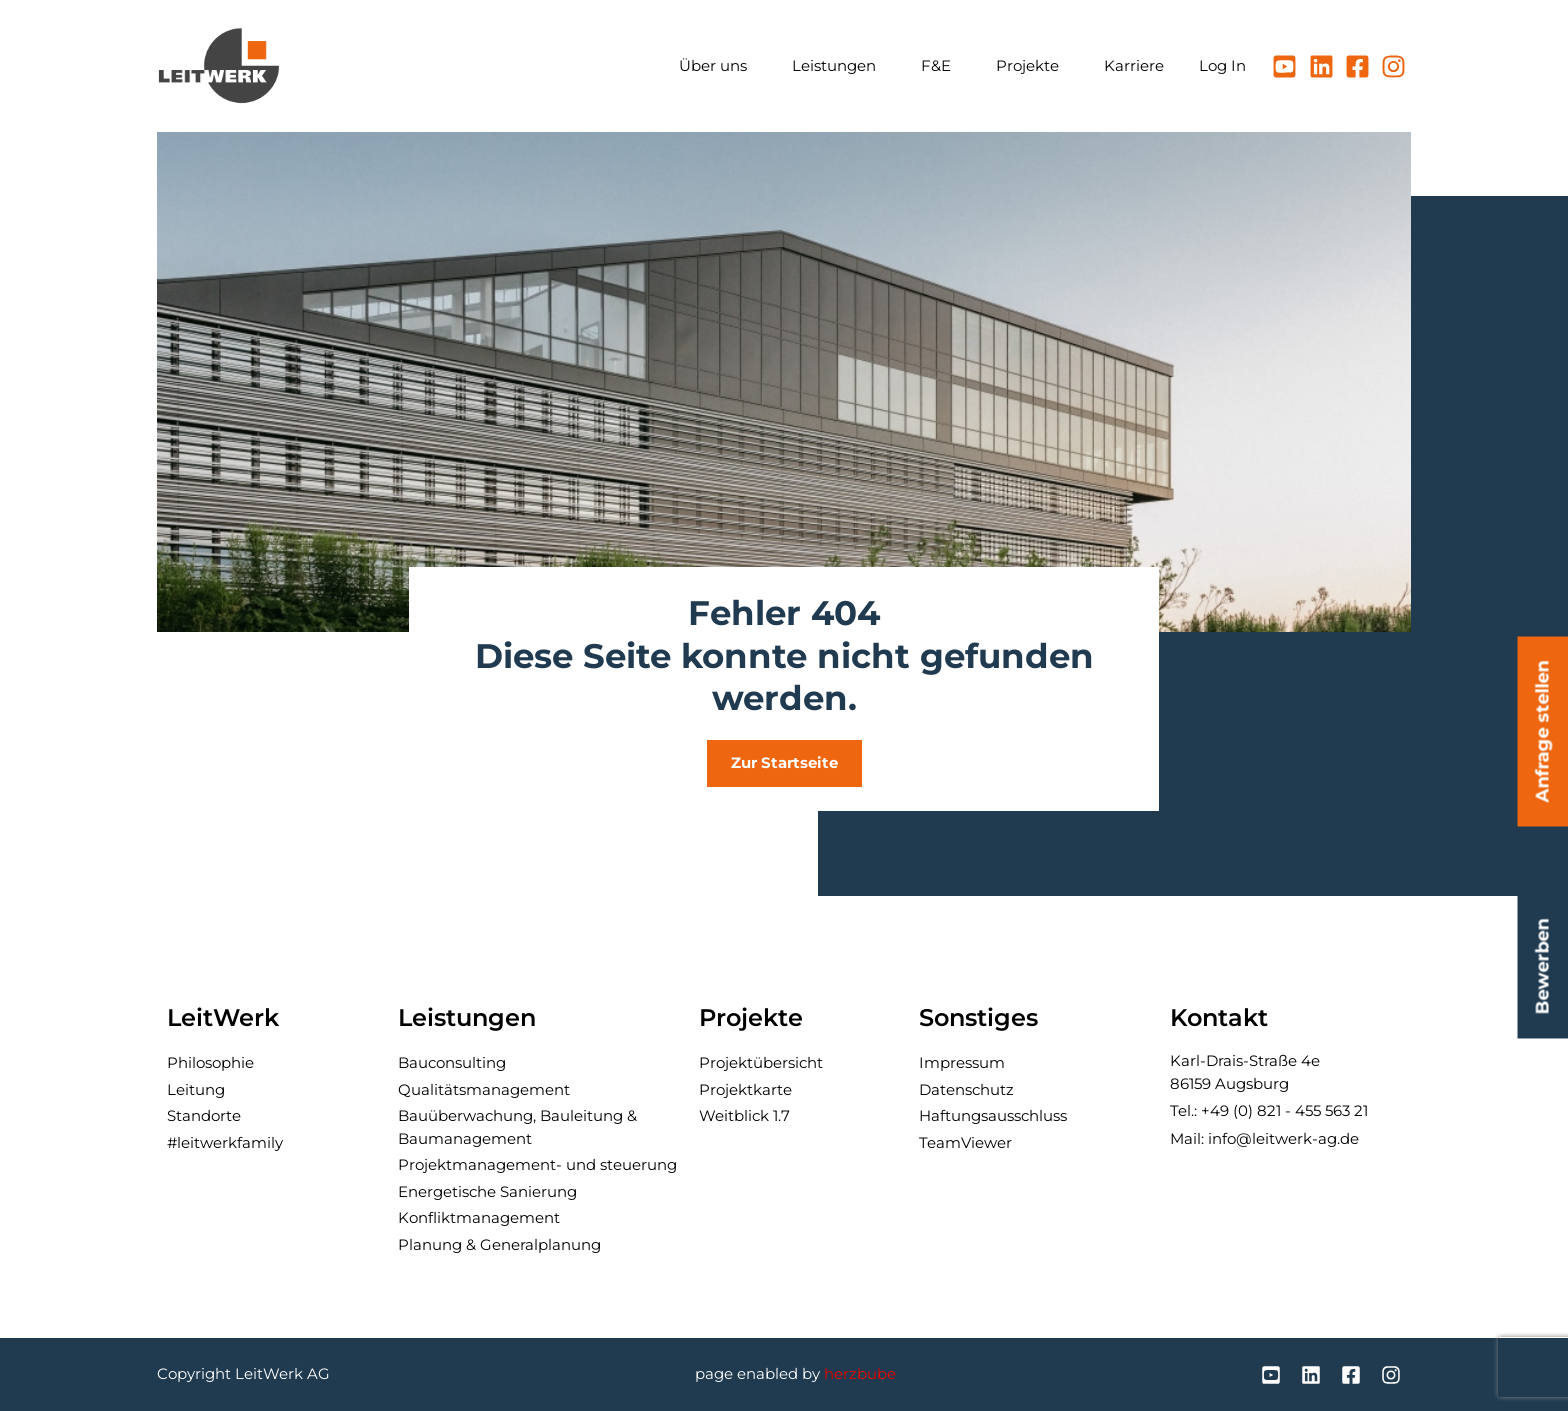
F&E (941, 66)
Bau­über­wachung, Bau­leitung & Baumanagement (517, 1127)
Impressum (962, 1062)
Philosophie (210, 1062)
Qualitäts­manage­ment (484, 1089)
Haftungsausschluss (993, 1115)
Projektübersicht (761, 1062)
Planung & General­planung (499, 1244)
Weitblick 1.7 (744, 1115)
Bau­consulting (452, 1062)
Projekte (1032, 66)
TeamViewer (965, 1142)
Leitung (196, 1089)
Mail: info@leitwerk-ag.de (1264, 1138)
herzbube (860, 1373)
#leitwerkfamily (225, 1142)
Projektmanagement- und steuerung (537, 1164)
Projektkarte (745, 1089)
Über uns (718, 66)
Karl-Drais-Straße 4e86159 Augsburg (1245, 1072)
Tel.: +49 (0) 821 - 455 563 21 (1269, 1110)
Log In (1222, 65)
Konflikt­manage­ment (479, 1217)
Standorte (204, 1115)
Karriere (1134, 65)
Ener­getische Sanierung (487, 1191)
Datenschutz (966, 1089)
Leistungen (839, 66)
